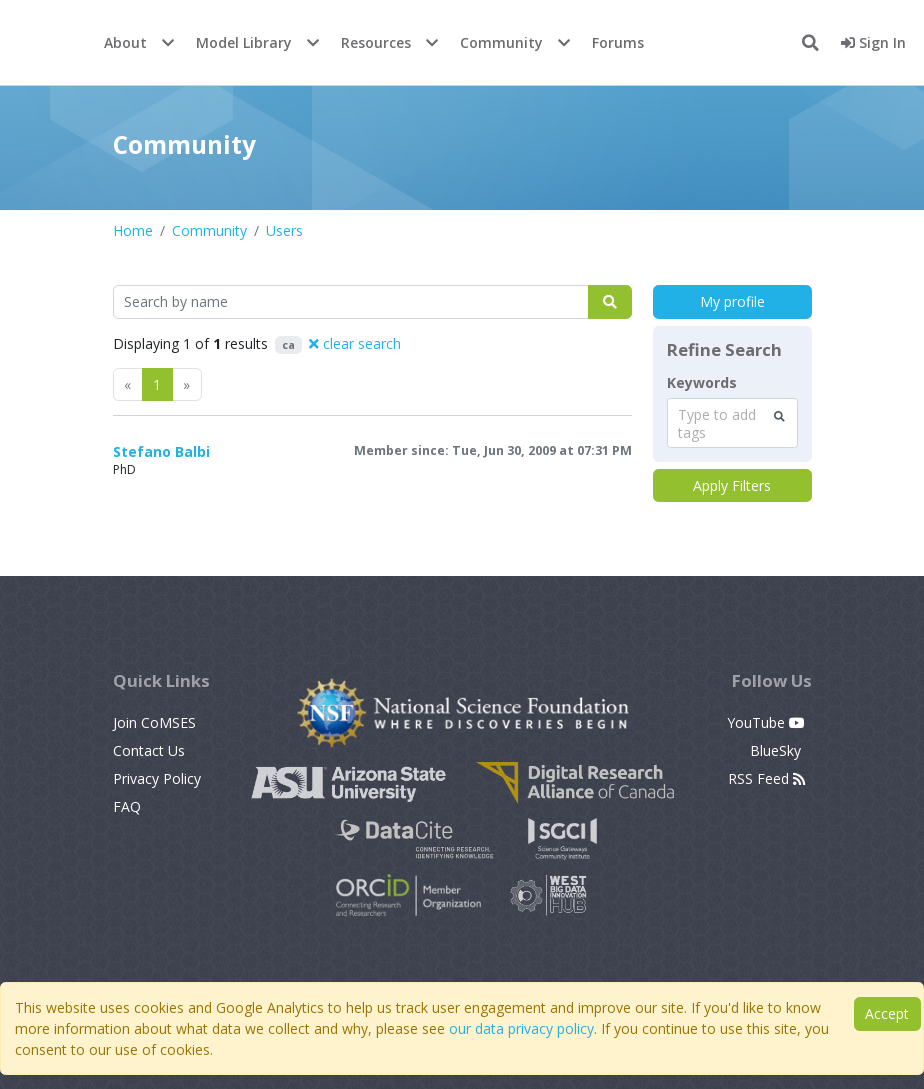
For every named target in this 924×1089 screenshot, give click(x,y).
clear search (355, 343)
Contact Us (149, 750)
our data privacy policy (521, 1028)
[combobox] (732, 423)
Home (133, 230)
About (125, 42)
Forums (618, 42)
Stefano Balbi (161, 451)
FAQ (127, 806)
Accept (887, 1013)
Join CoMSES (154, 722)
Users (284, 230)
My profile (732, 301)
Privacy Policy (157, 778)
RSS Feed (766, 778)
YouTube (766, 722)
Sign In (873, 42)
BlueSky (777, 750)
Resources (376, 42)
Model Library (244, 42)
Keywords (702, 383)
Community (501, 42)
